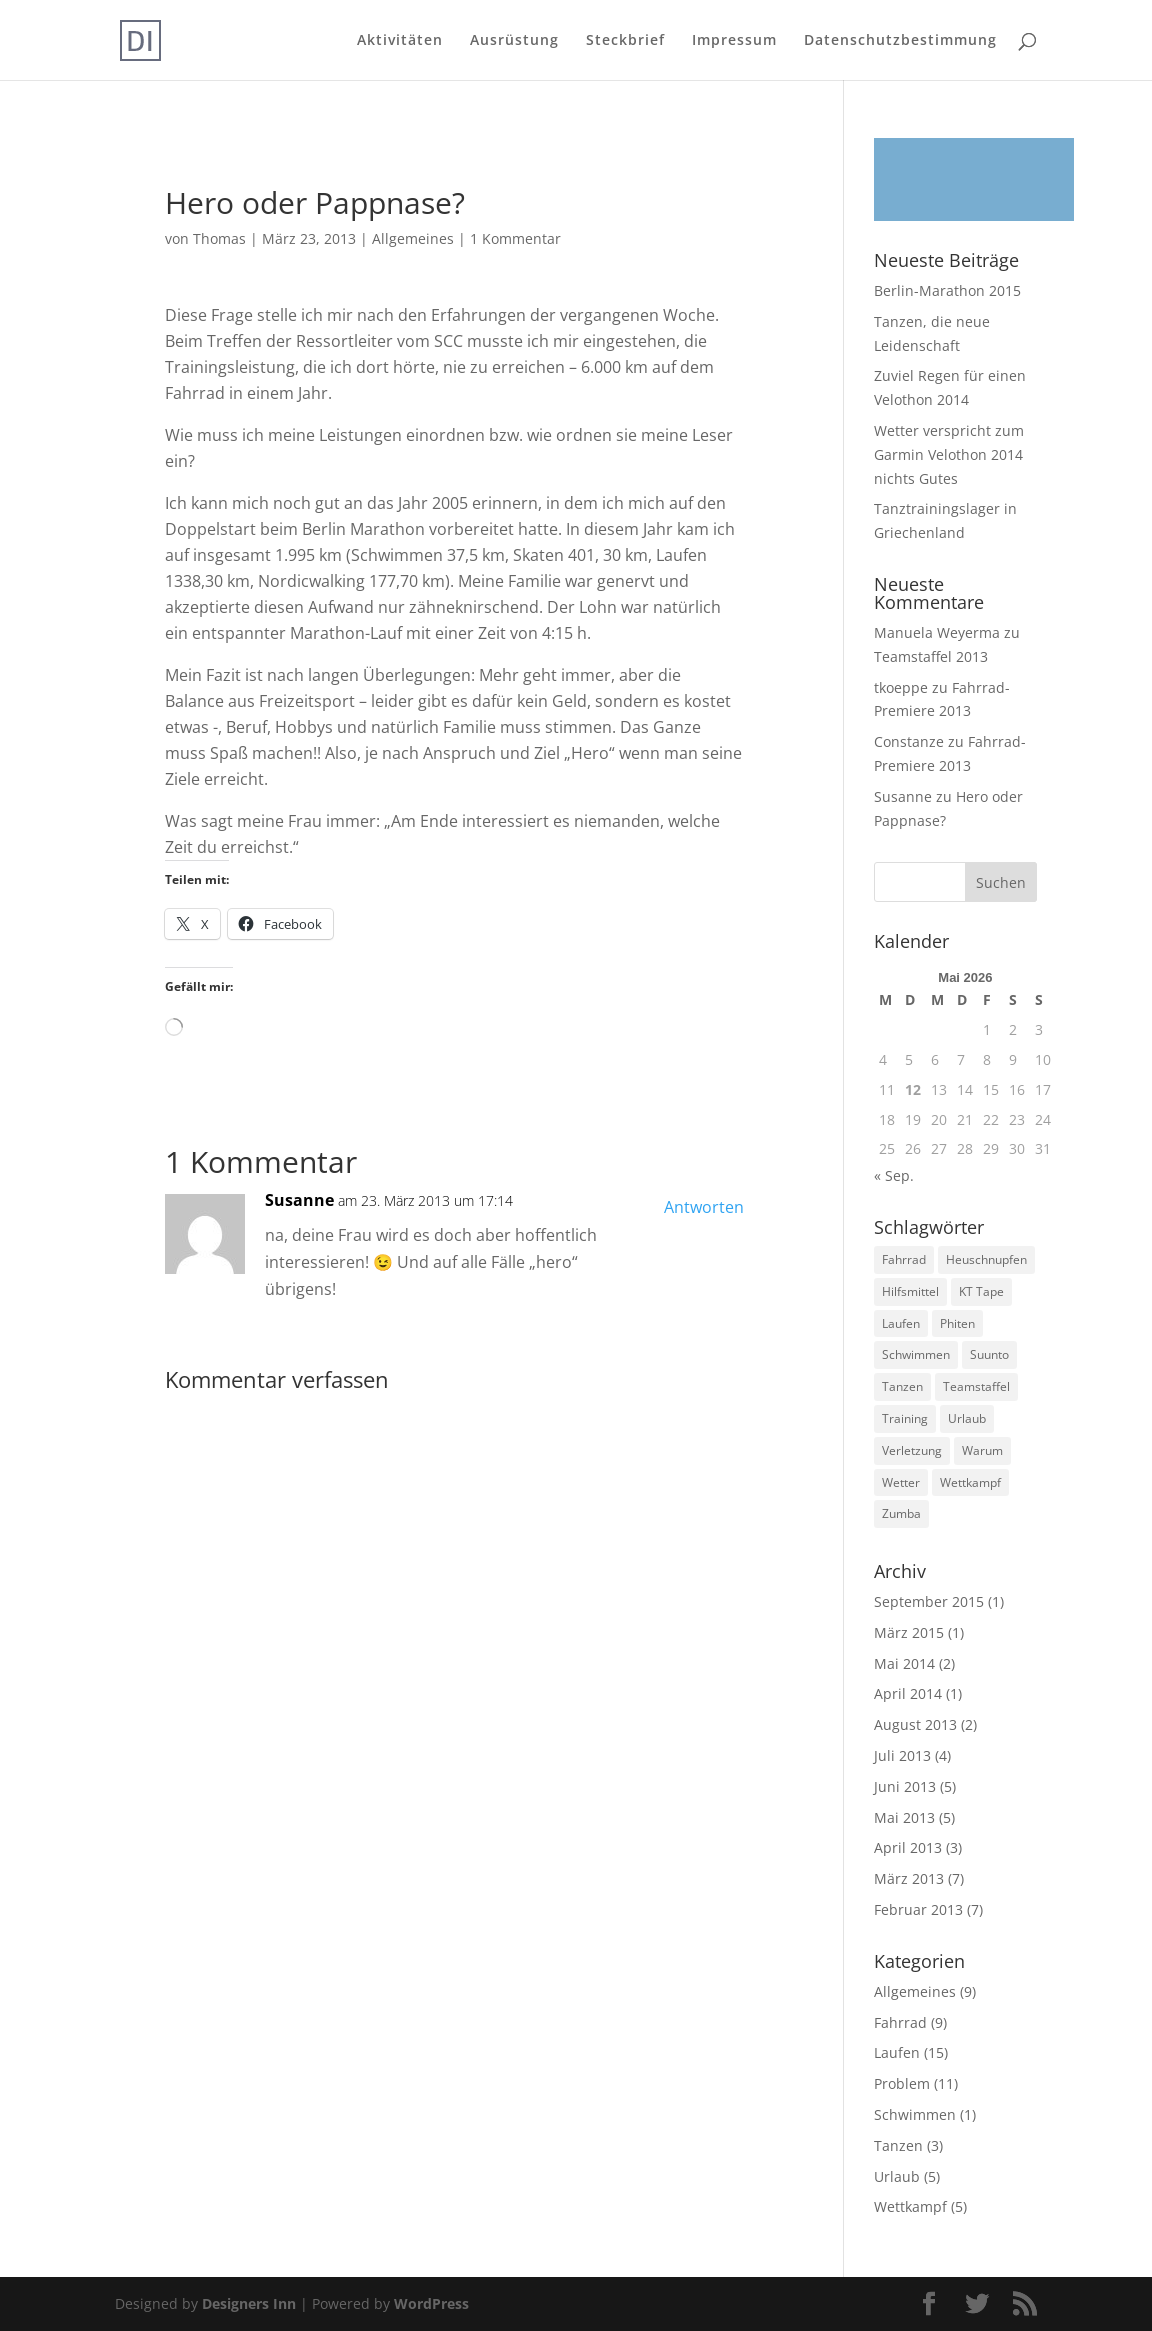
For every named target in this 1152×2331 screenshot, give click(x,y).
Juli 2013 (902, 1755)
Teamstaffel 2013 (931, 656)
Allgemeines (413, 238)
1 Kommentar (515, 238)
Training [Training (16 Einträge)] (905, 1418)
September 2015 (929, 1601)
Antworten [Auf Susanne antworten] (704, 1207)
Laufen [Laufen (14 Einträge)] (901, 1323)
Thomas (219, 238)
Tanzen (898, 2145)
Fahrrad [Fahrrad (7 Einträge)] (904, 1259)
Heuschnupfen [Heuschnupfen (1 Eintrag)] (986, 1259)
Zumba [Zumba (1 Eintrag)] (901, 1513)
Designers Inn (249, 2303)
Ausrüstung (514, 41)
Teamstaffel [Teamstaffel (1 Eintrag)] (976, 1386)
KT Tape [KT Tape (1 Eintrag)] (981, 1291)
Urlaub (897, 2176)
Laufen (897, 2052)
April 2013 (908, 1847)
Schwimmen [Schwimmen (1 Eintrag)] (916, 1354)
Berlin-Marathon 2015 (947, 290)
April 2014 (908, 1693)
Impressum (734, 41)
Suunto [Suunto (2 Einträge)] (989, 1354)
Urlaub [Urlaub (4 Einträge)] (967, 1418)
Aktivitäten (400, 41)
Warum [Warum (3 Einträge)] (982, 1450)
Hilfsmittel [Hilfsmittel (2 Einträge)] (910, 1291)
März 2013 (909, 1878)
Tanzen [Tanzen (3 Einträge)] (902, 1386)
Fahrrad (900, 2022)
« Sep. (894, 1175)
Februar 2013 (918, 1909)
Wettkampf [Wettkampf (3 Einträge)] (970, 1482)
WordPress (431, 2303)
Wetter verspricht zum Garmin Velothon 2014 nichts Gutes (949, 454)
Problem (902, 2083)
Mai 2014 (904, 1663)
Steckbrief (625, 41)
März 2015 (909, 1632)
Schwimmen (915, 2114)
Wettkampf (910, 2206)
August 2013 (915, 1724)
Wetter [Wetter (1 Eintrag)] (901, 1482)
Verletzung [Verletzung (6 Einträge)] (912, 1450)
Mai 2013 (904, 1817)
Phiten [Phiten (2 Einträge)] (957, 1323)
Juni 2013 (905, 1786)
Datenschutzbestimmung (900, 41)
